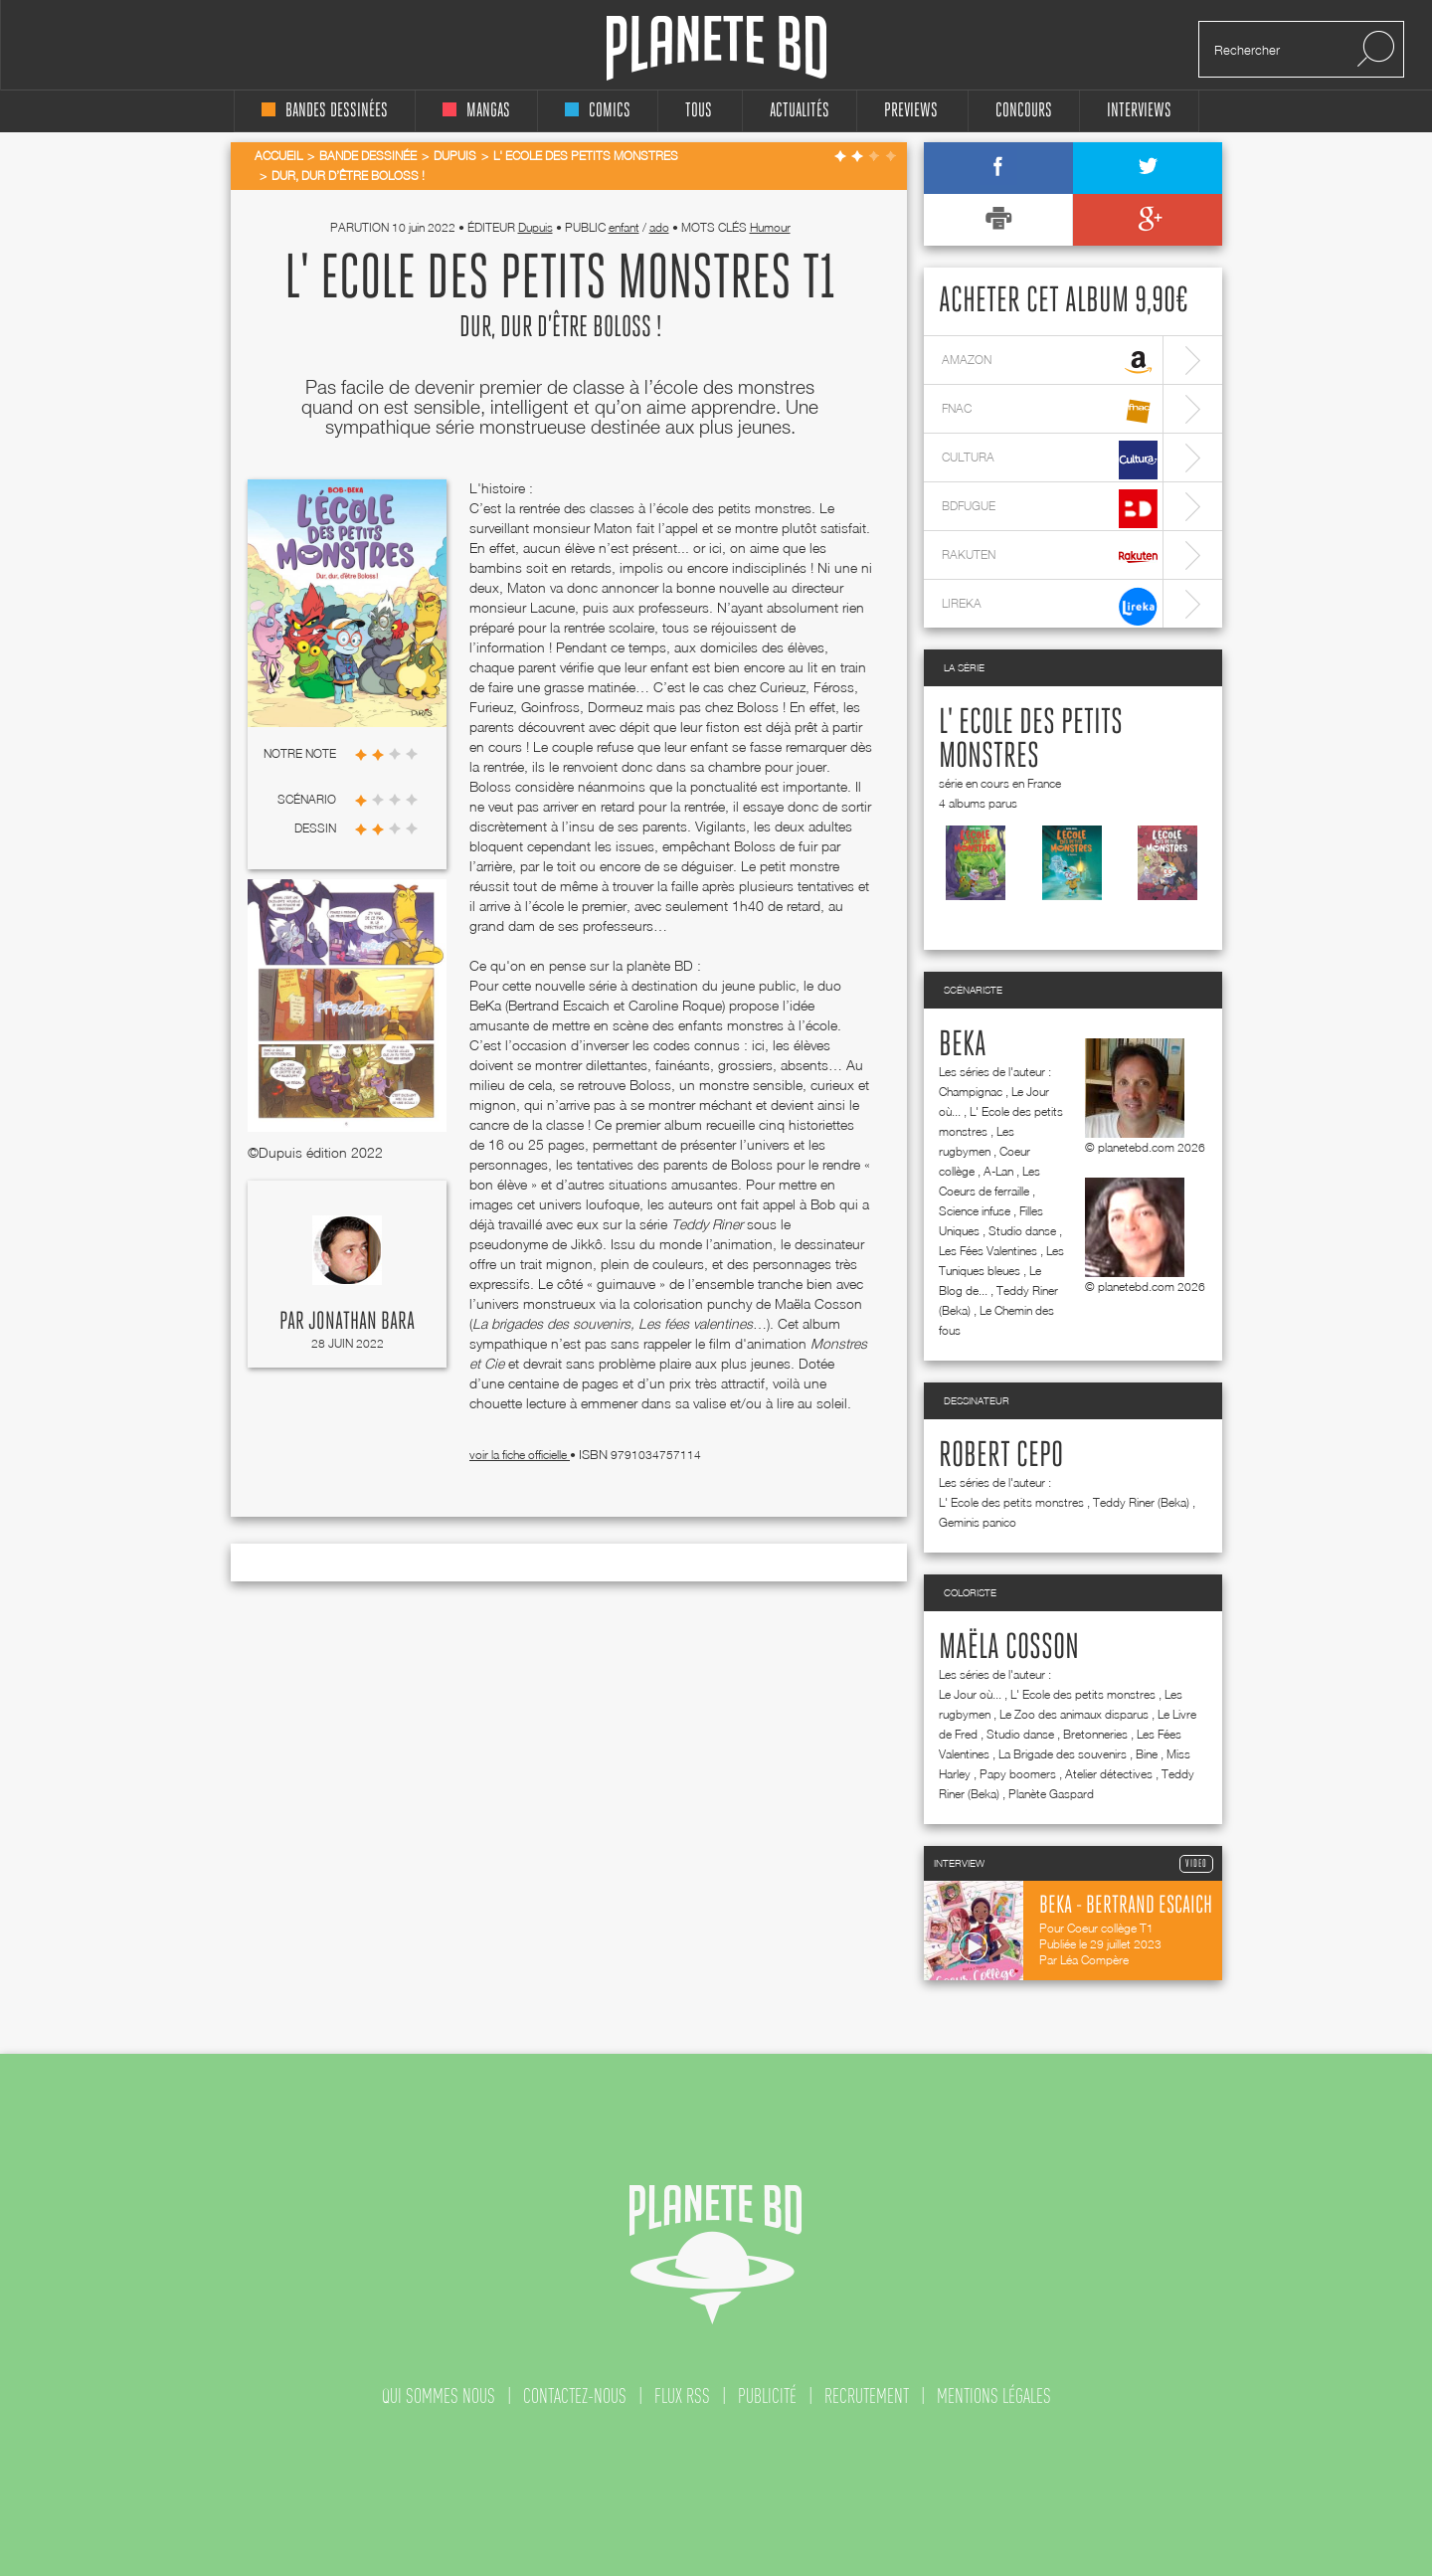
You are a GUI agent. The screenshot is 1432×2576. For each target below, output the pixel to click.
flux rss (682, 2396)
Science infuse (974, 1210)
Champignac (970, 1091)
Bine (1147, 1754)
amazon (1050, 362)
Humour (770, 227)
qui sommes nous (438, 2396)
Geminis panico (977, 1522)
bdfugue (1050, 508)
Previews (911, 110)
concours (1023, 110)
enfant (624, 227)
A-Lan (998, 1171)
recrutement (866, 2396)
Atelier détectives (1109, 1773)
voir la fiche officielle (519, 1454)
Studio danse (1022, 1230)
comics (597, 110)
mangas (476, 110)
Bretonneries (1095, 1734)
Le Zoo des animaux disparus (1074, 1714)
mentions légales (994, 2396)
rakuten (1050, 557)
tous (698, 110)
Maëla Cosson (1009, 1648)
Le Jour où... (970, 1694)
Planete (716, 48)
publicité (767, 2396)
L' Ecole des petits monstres (1011, 1502)
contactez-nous (574, 2396)
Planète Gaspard (1051, 1793)
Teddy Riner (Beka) (1141, 1502)
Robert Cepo (1001, 1456)
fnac (1050, 411)
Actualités (799, 110)
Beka (962, 1045)
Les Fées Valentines (988, 1250)
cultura (1050, 460)
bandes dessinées (325, 110)
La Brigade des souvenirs (1062, 1754)
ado (659, 227)
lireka (1050, 606)
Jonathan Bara (361, 1322)
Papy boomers (1018, 1773)
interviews (1139, 110)
